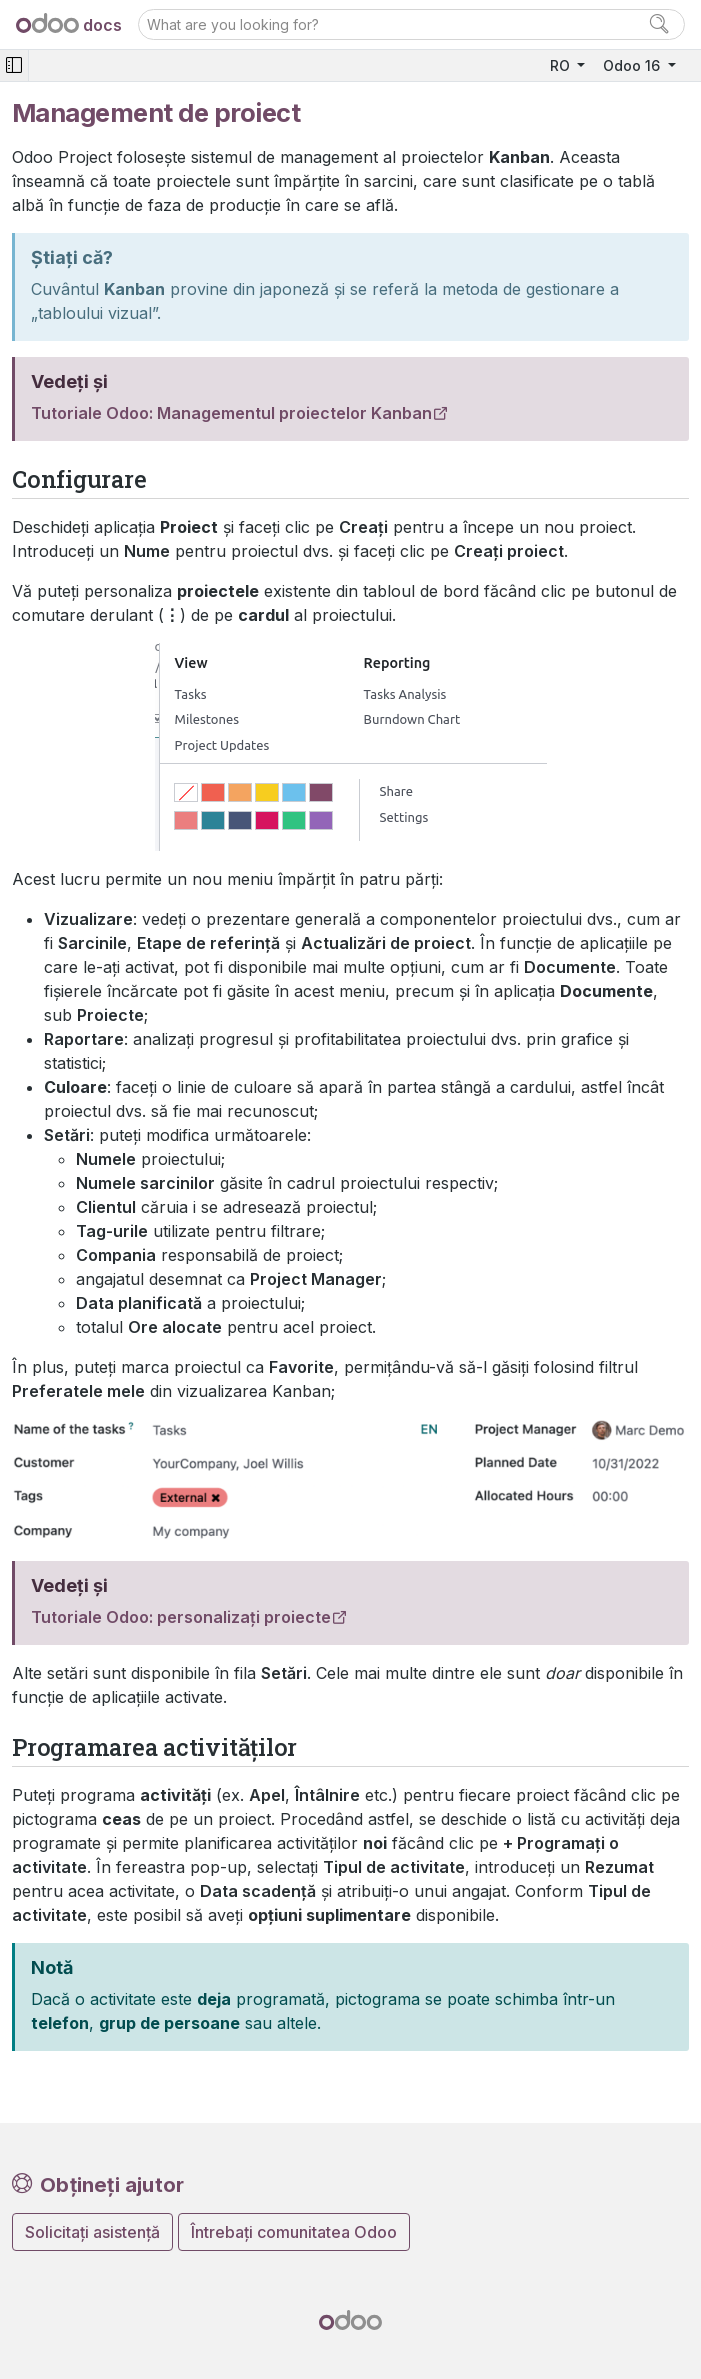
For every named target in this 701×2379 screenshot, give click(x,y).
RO (562, 65)
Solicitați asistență (92, 2232)
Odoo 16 (633, 65)
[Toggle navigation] (14, 65)
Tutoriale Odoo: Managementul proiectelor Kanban (231, 413)
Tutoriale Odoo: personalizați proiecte (181, 1617)
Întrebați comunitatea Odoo (294, 2232)
